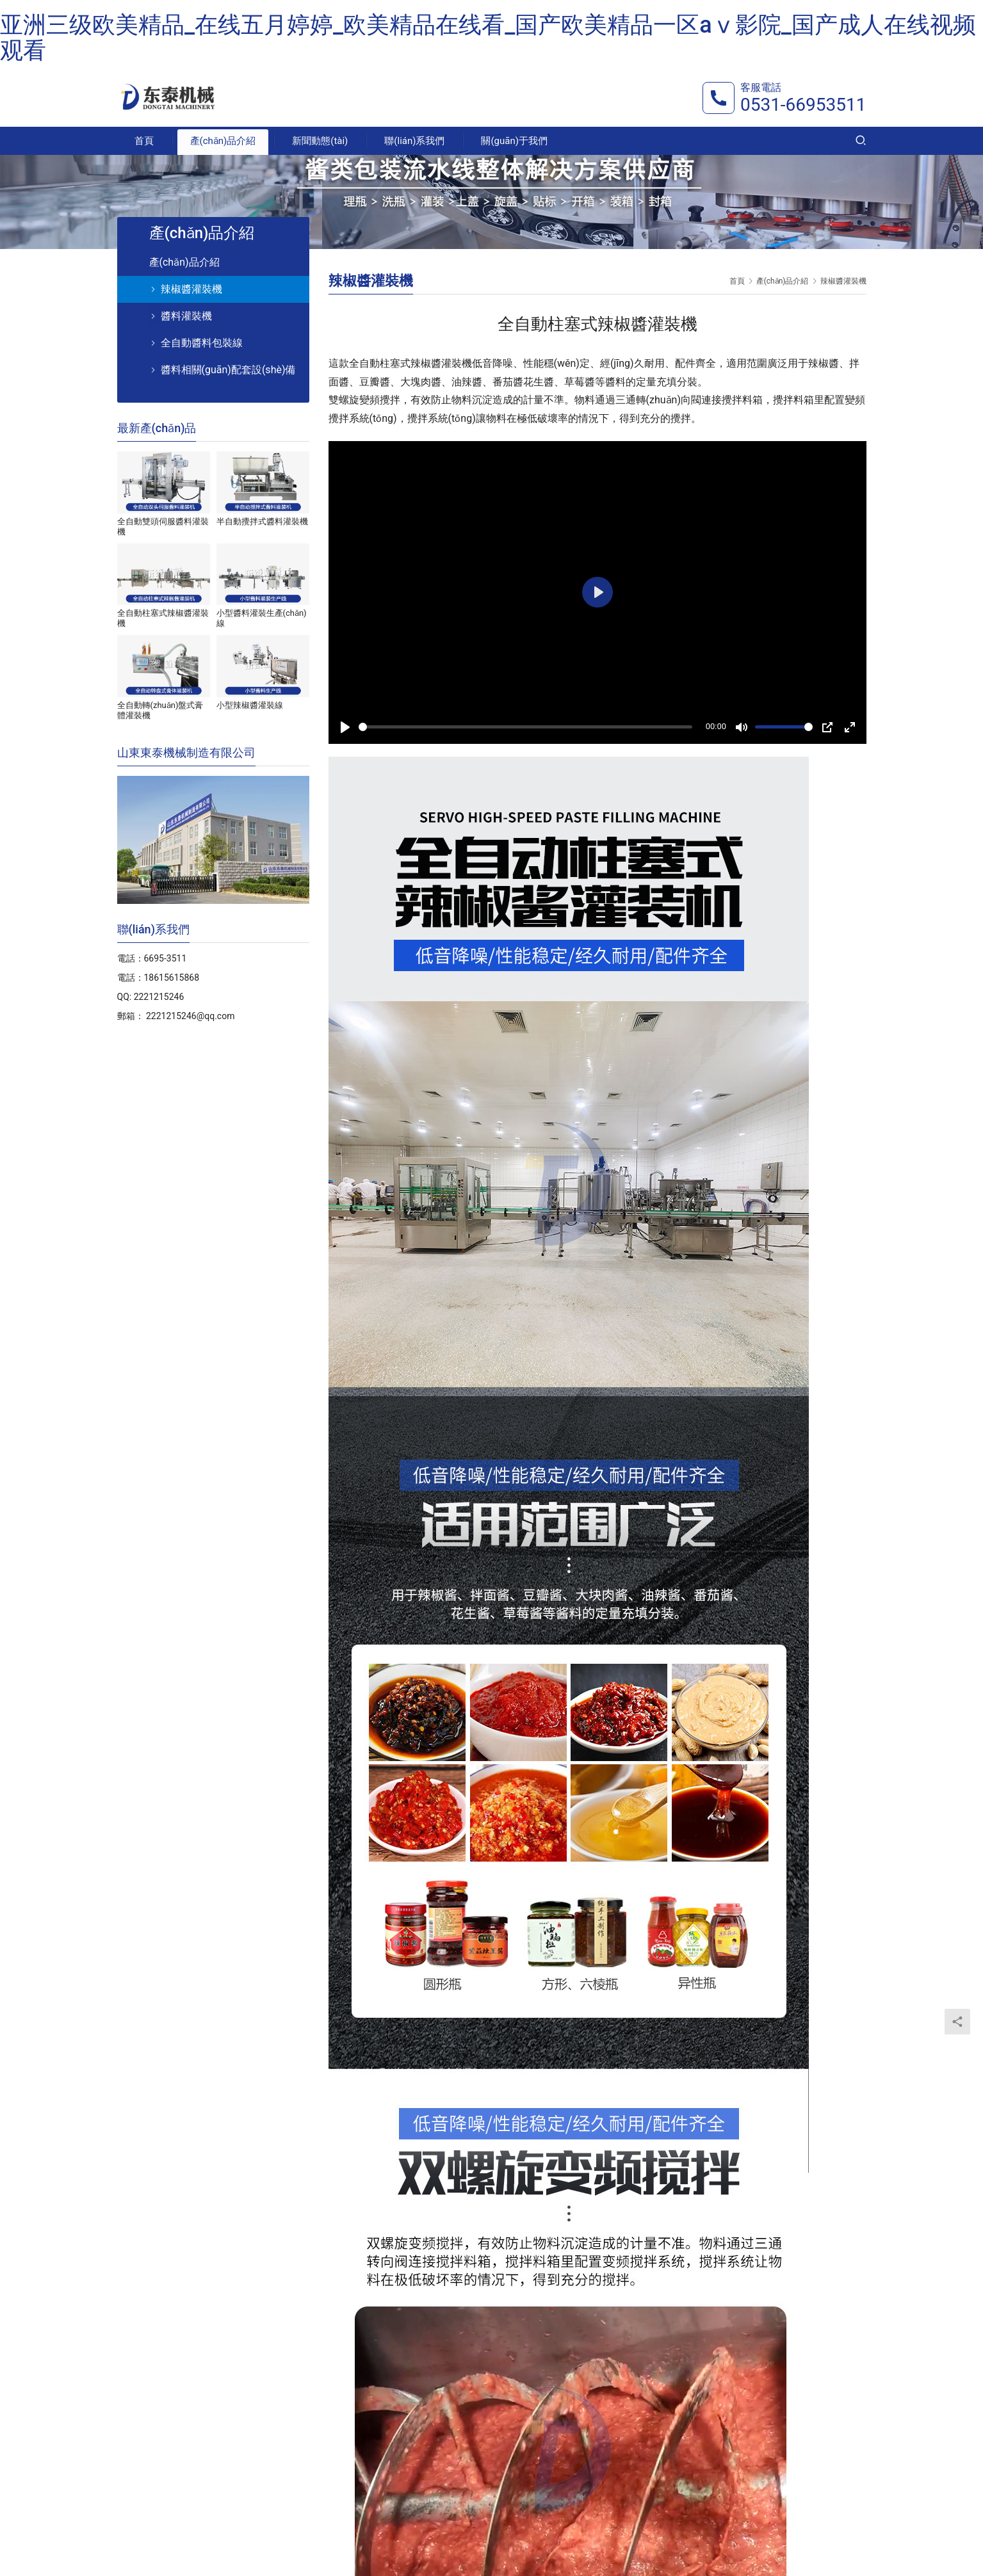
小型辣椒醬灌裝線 (249, 705)
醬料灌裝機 (186, 316)
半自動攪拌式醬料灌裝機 (262, 521)
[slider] (526, 727)
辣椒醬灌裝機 (191, 289)
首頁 (144, 141)
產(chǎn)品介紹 (223, 141)
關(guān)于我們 (514, 141)
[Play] (345, 727)
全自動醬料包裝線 (202, 343)
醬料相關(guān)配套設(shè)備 (228, 370)
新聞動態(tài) (320, 141)
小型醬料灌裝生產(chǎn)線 (261, 618)
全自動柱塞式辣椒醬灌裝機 (163, 618)
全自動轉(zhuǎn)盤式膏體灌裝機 (160, 710)
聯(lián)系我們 (414, 141)
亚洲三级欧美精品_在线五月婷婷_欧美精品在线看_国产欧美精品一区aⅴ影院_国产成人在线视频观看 (488, 38)
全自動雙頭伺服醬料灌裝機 (163, 526)
